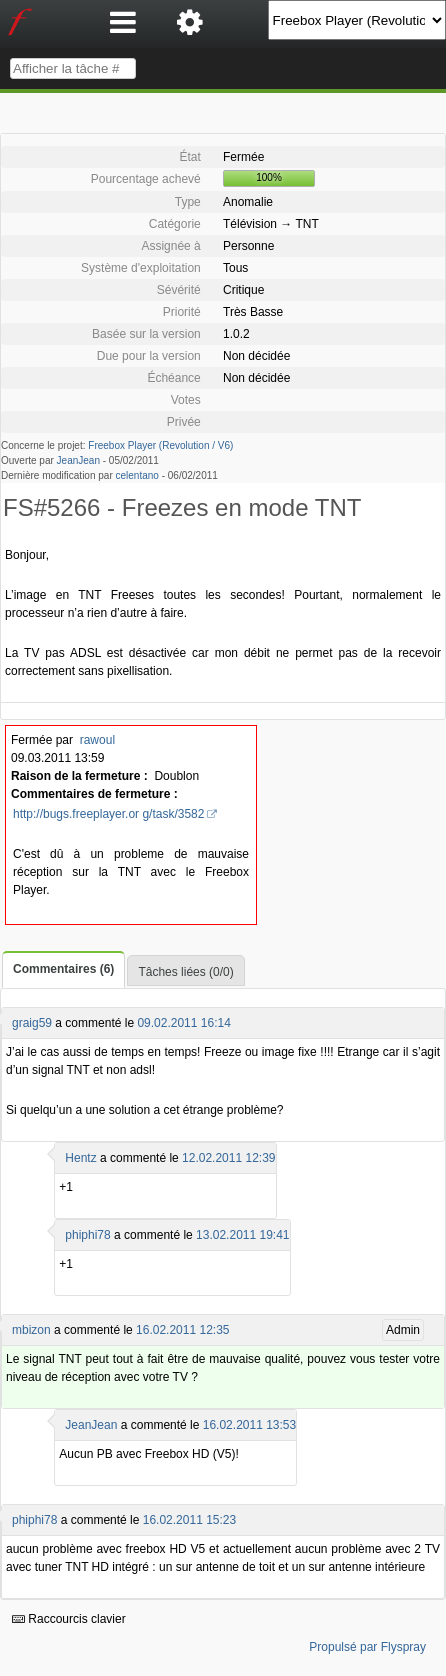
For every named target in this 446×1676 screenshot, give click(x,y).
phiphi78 (87, 1235)
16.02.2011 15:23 (189, 1520)
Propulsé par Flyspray (367, 1647)
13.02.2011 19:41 (242, 1235)
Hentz (80, 1158)
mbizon (31, 1330)
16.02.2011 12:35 (182, 1330)
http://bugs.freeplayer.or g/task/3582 (108, 814)
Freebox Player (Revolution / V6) (160, 445)
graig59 (32, 1023)
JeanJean (78, 460)
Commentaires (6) (63, 969)
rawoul (97, 740)
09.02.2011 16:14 (183, 1023)
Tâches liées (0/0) (185, 972)
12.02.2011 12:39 (228, 1158)
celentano (137, 475)
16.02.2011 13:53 (249, 1425)
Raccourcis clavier (69, 1619)
